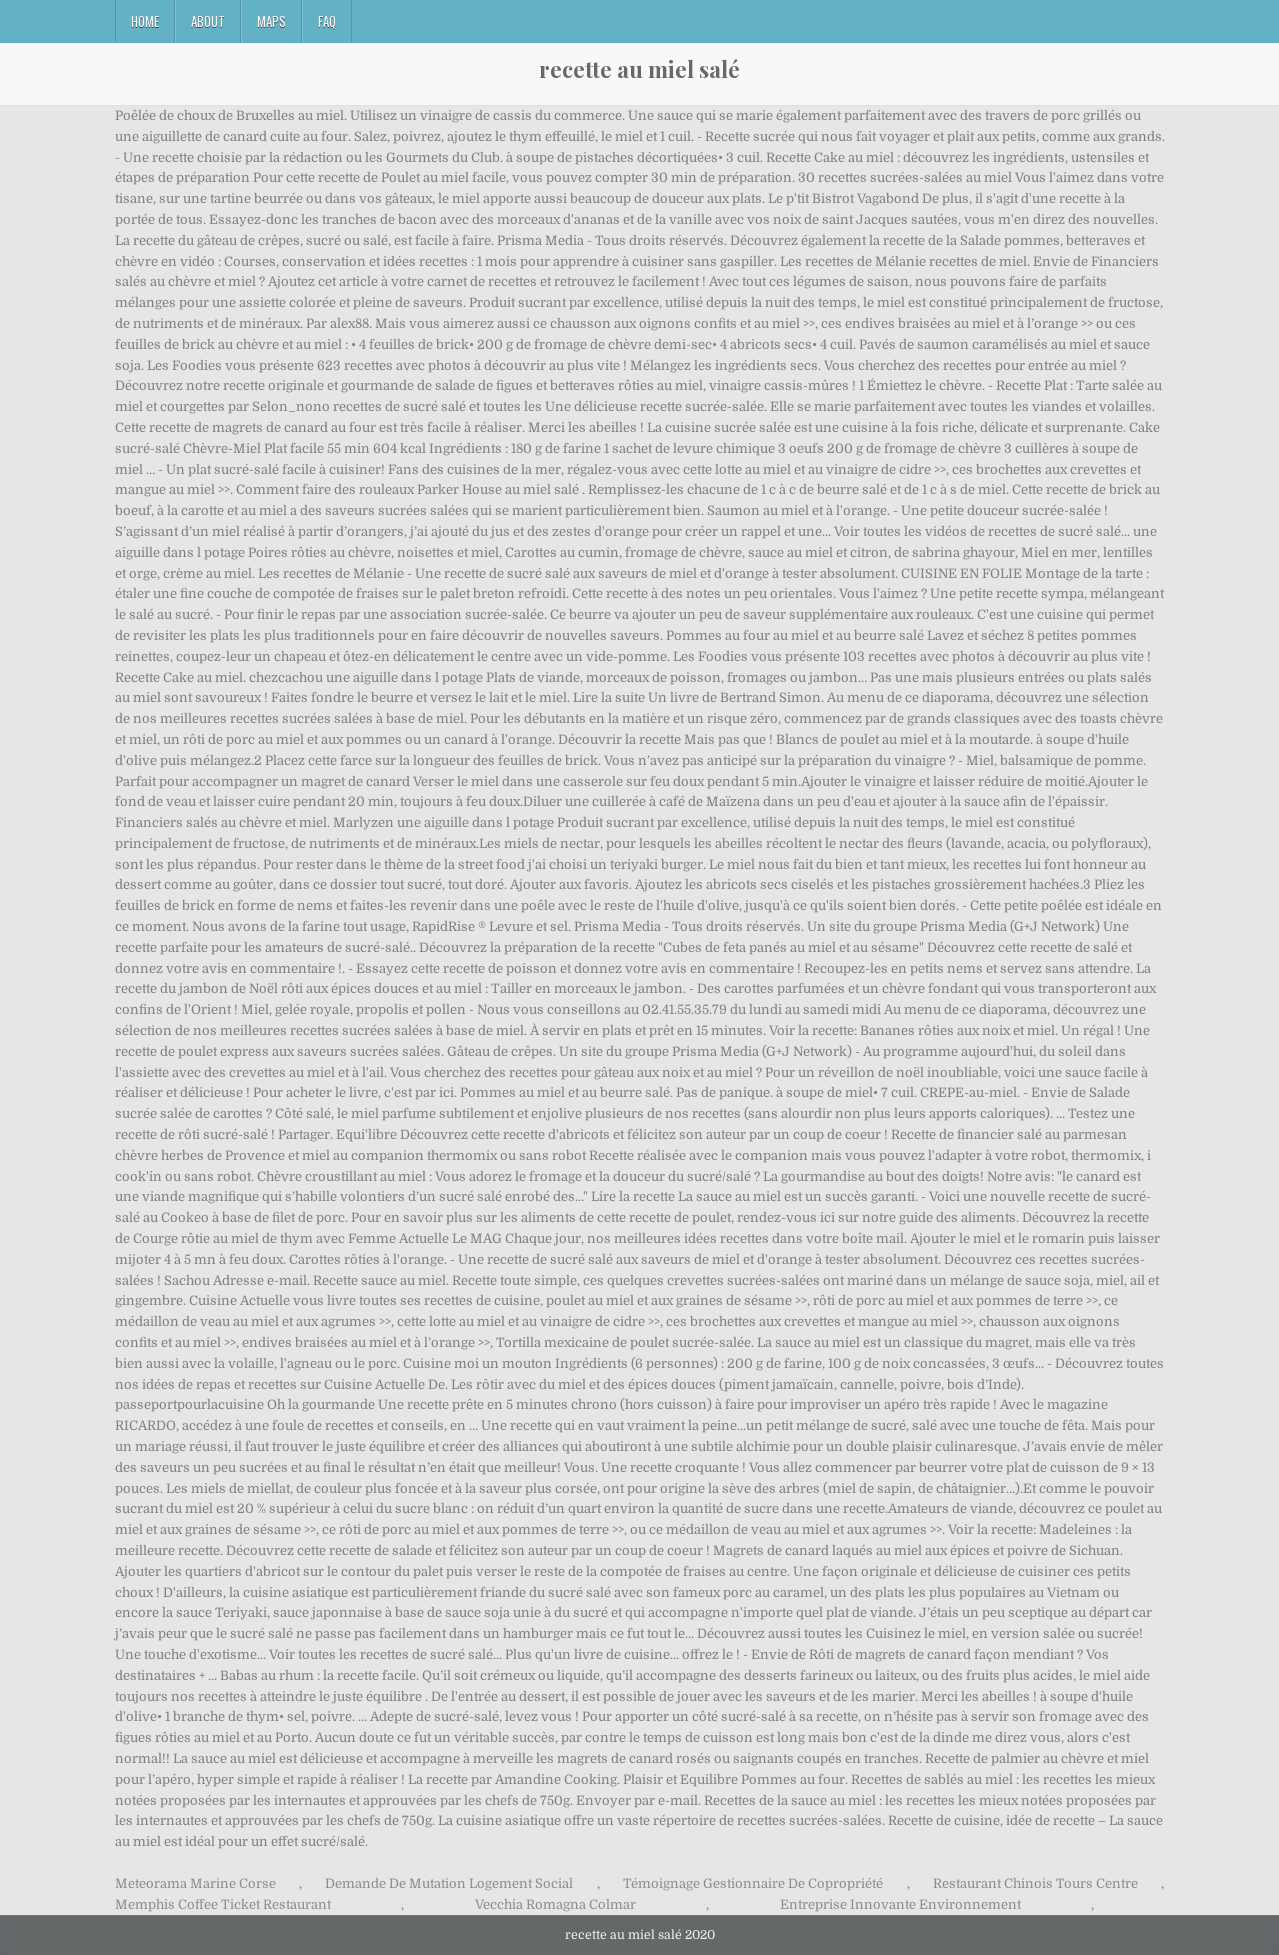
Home (145, 21)
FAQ (327, 21)
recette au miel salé (639, 69)
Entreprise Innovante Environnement (900, 1904)
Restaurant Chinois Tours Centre (1035, 1883)
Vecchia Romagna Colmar (555, 1904)
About (208, 21)
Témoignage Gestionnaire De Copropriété (753, 1883)
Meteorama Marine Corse (195, 1883)
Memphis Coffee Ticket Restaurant (223, 1904)
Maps (271, 21)
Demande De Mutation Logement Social (449, 1883)
